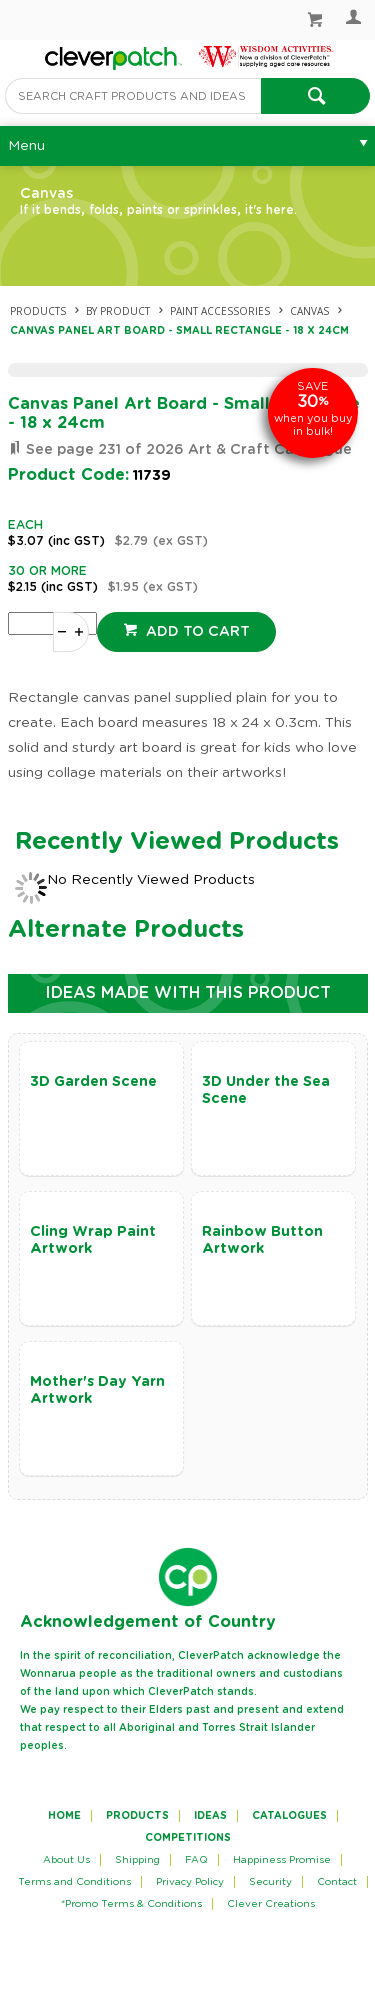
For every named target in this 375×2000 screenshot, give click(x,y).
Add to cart (196, 632)
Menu (26, 146)
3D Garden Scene (93, 1082)
